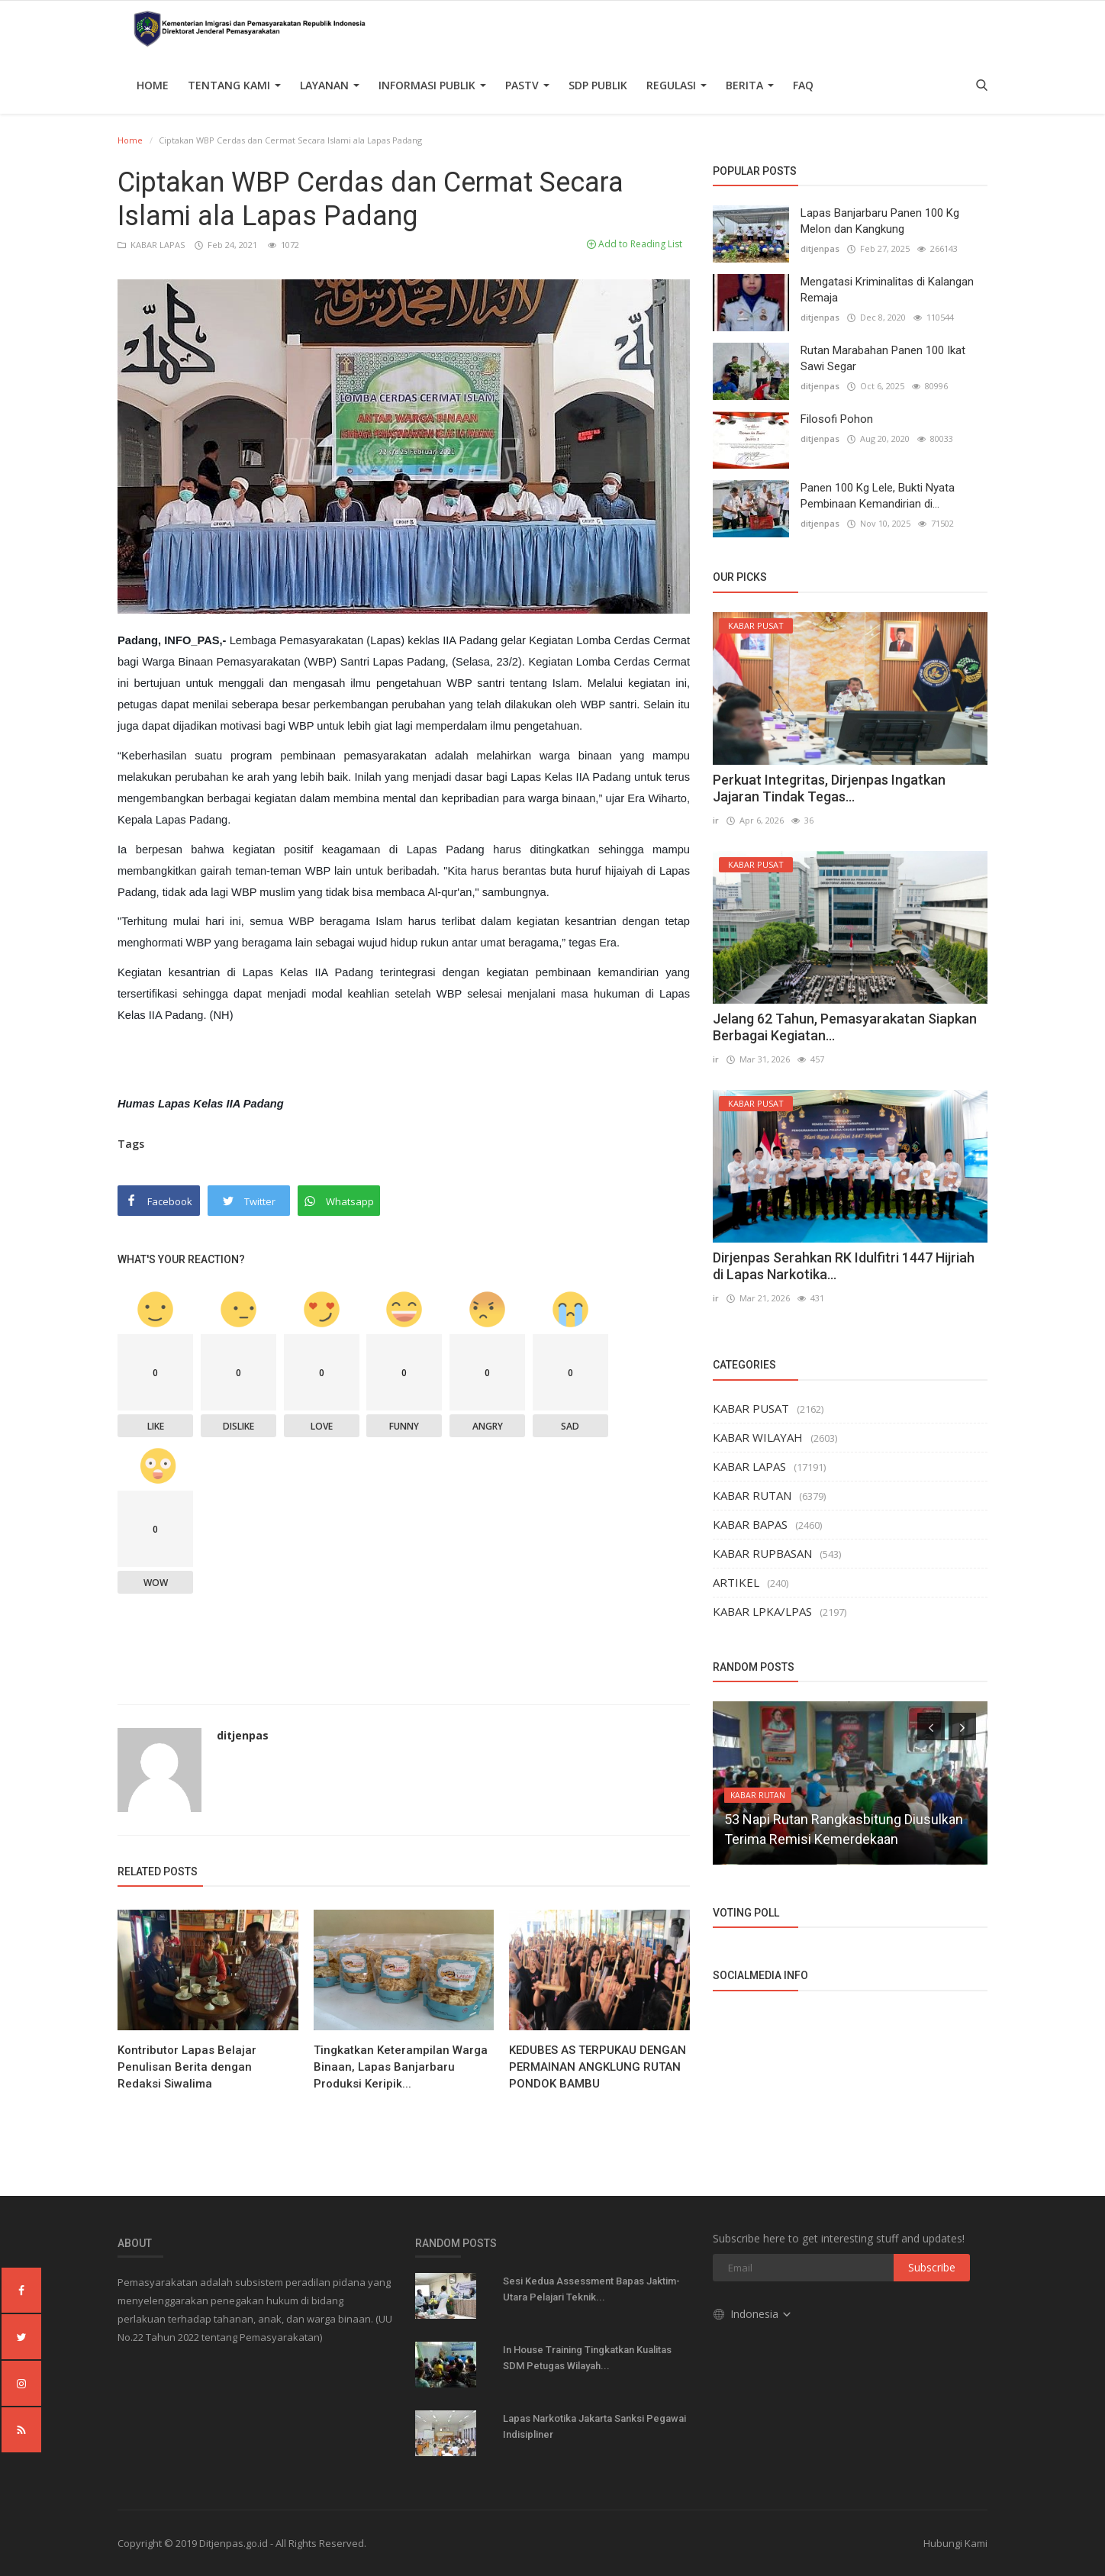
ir (716, 820)
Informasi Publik (432, 85)
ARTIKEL (736, 1582)
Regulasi (676, 85)
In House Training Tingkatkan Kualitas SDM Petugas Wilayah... (587, 2357)
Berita (750, 85)
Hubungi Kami (955, 2543)
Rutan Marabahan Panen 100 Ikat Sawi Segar (883, 358)
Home (153, 85)
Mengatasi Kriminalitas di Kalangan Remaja (887, 290)
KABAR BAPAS (750, 1524)
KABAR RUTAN (752, 1495)
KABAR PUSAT (751, 1408)
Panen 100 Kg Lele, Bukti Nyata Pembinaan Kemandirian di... (878, 496)
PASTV (527, 85)
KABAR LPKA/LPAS (762, 1611)
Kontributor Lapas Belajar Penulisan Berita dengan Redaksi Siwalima (187, 2067)
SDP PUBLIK (598, 85)
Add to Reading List (634, 243)
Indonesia (753, 2313)
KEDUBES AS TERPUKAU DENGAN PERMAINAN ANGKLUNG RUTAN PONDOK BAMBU (597, 2067)
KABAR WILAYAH (758, 1437)
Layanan (329, 85)
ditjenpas (243, 1735)
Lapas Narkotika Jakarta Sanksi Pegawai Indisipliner (594, 2426)
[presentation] (931, 1726)
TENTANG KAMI (234, 85)
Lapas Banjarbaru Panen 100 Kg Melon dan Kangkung (880, 221)
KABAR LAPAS (152, 244)
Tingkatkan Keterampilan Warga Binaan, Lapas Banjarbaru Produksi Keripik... (401, 2067)
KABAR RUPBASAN (762, 1553)
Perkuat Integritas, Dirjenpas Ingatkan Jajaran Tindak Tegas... (829, 788)
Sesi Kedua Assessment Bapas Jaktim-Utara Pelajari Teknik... (591, 2289)
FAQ (803, 85)
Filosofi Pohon (837, 419)
